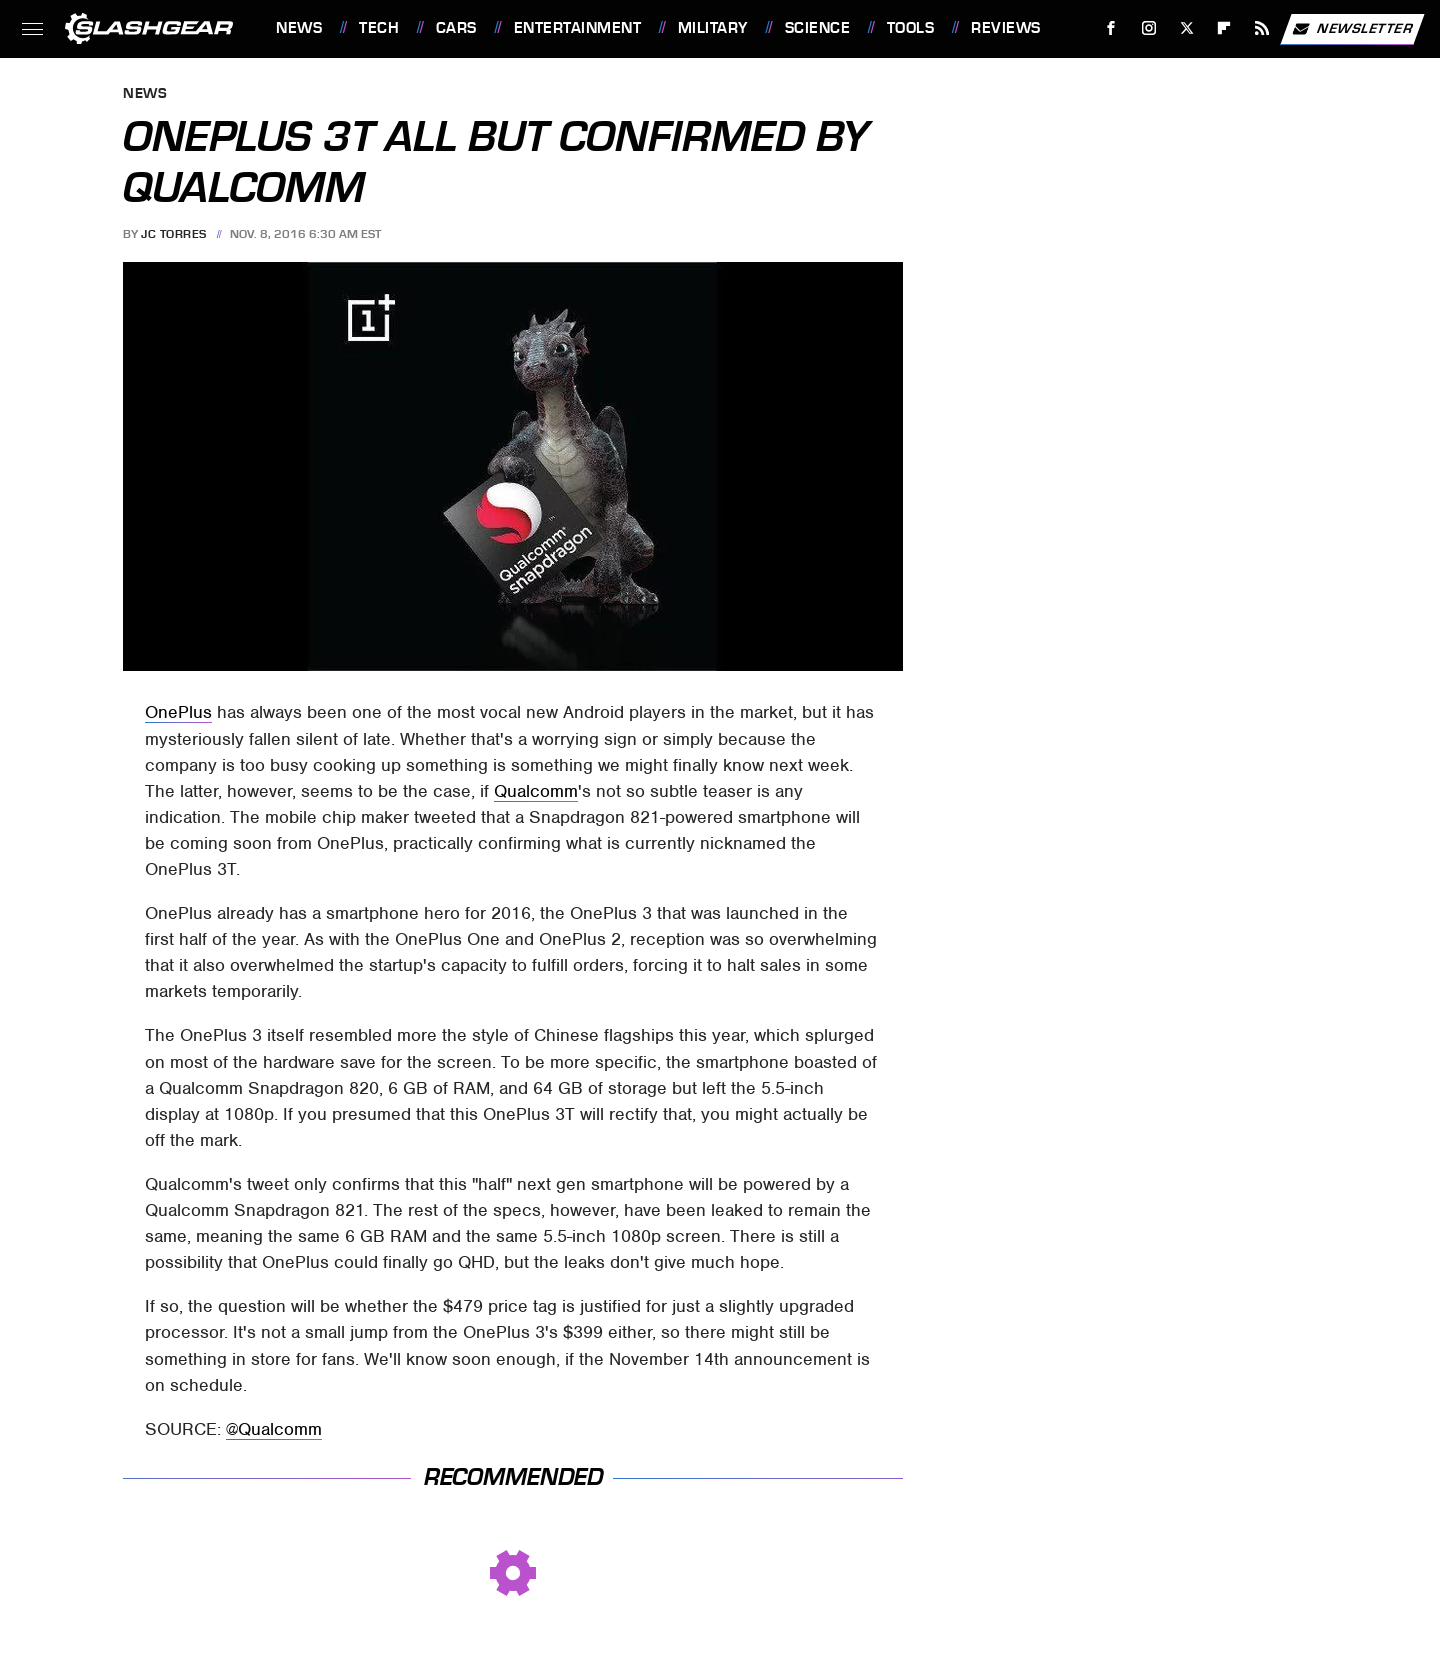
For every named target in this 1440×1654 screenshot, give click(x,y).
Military (713, 28)
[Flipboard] (1224, 28)
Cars (456, 28)
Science (818, 28)
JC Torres (174, 234)
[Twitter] (1186, 28)
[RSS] (1262, 28)
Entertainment (578, 28)
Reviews (1006, 28)
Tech (379, 28)
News (299, 28)
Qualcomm (536, 791)
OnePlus (178, 712)
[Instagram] (1149, 28)
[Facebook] (1111, 28)
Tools (911, 28)
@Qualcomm (274, 1429)
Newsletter (1352, 29)
